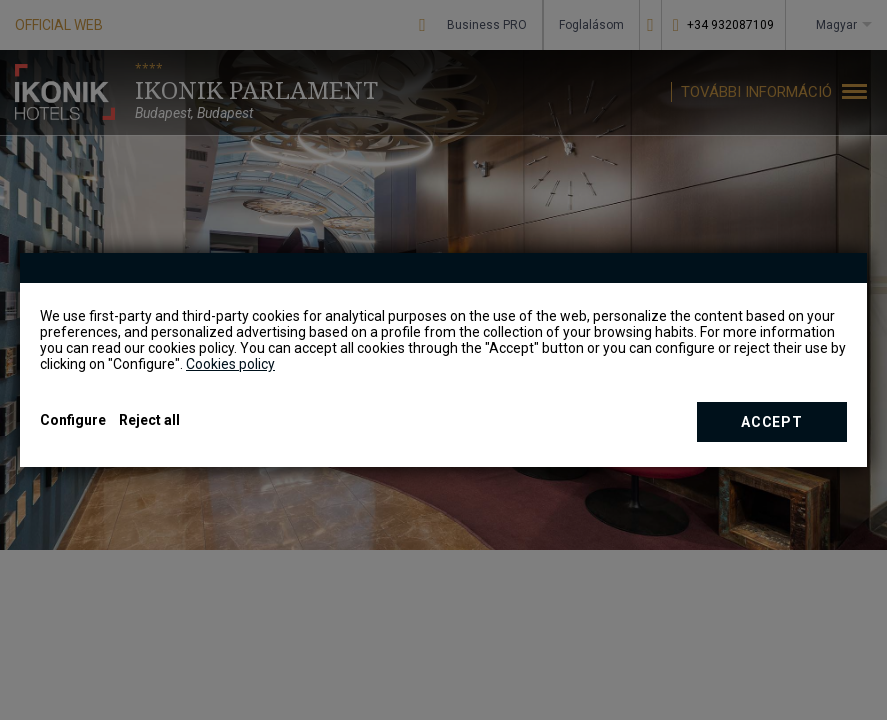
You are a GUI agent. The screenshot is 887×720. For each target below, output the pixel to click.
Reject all (149, 420)
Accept (771, 422)
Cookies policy (230, 364)
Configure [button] (73, 420)
